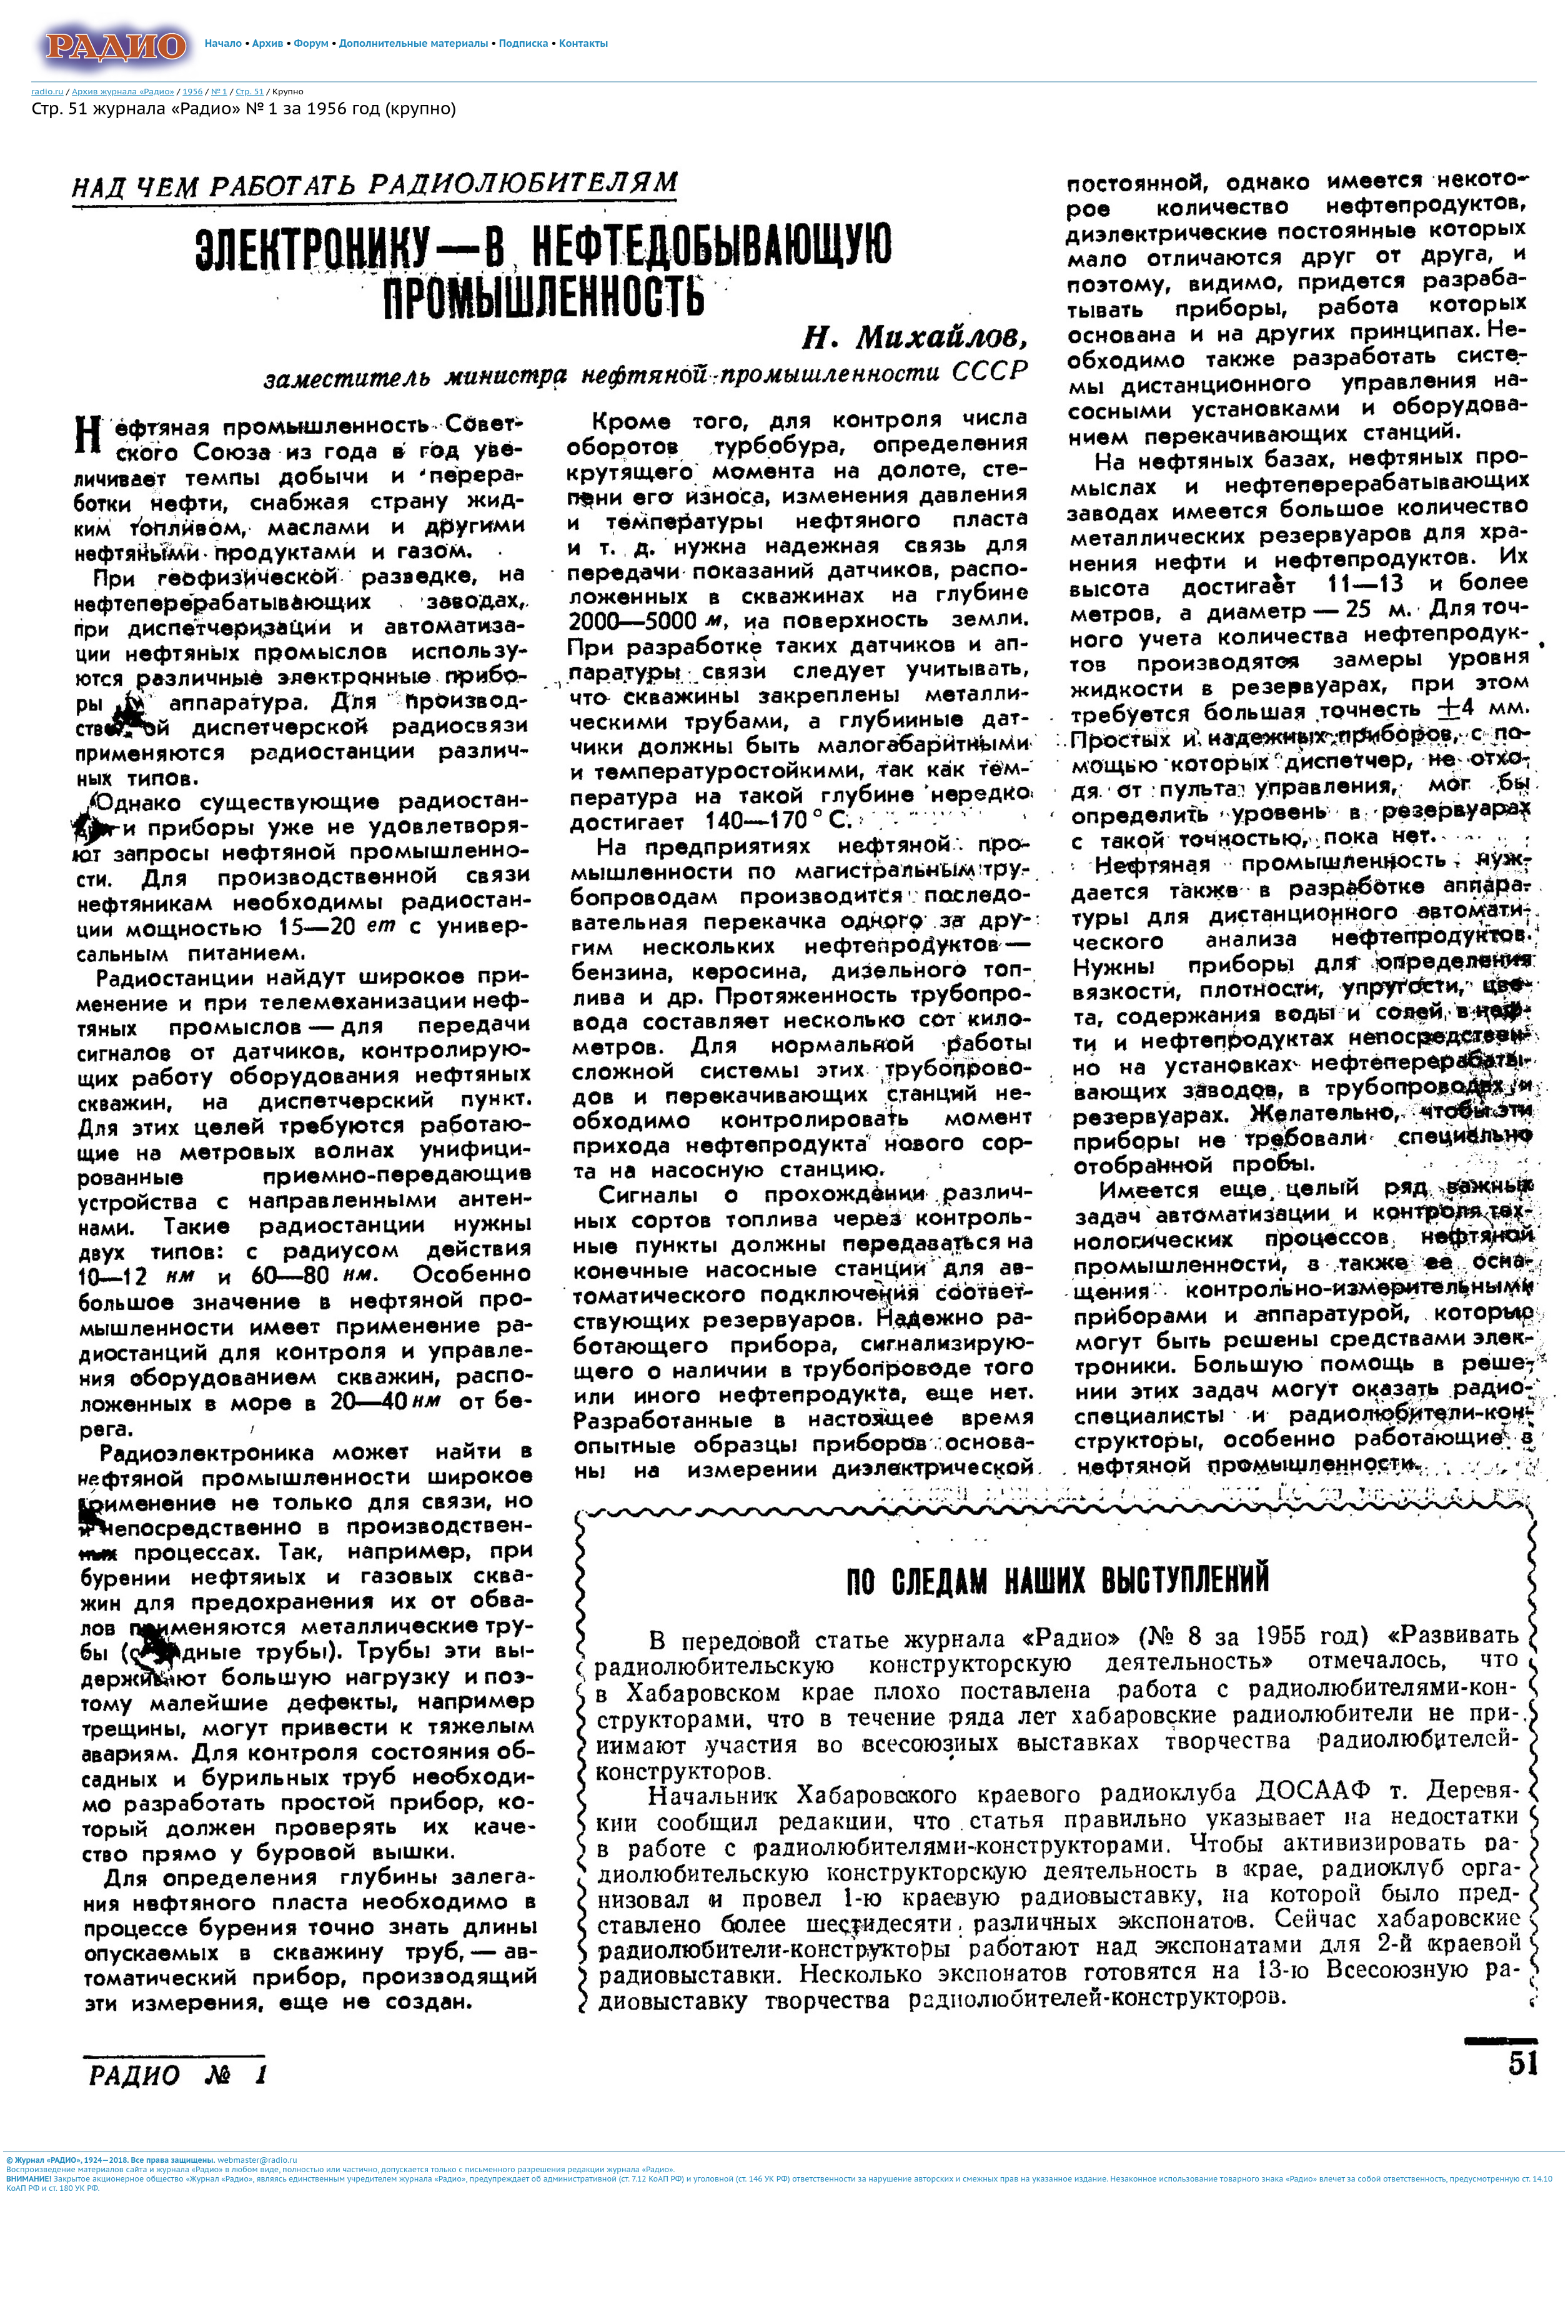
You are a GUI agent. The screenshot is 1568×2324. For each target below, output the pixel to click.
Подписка (523, 43)
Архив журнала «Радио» (123, 91)
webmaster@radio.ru (257, 2160)
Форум (311, 43)
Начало (223, 43)
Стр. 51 (250, 91)
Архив (268, 43)
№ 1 (219, 91)
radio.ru (47, 91)
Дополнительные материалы (414, 43)
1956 (192, 91)
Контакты (583, 43)
